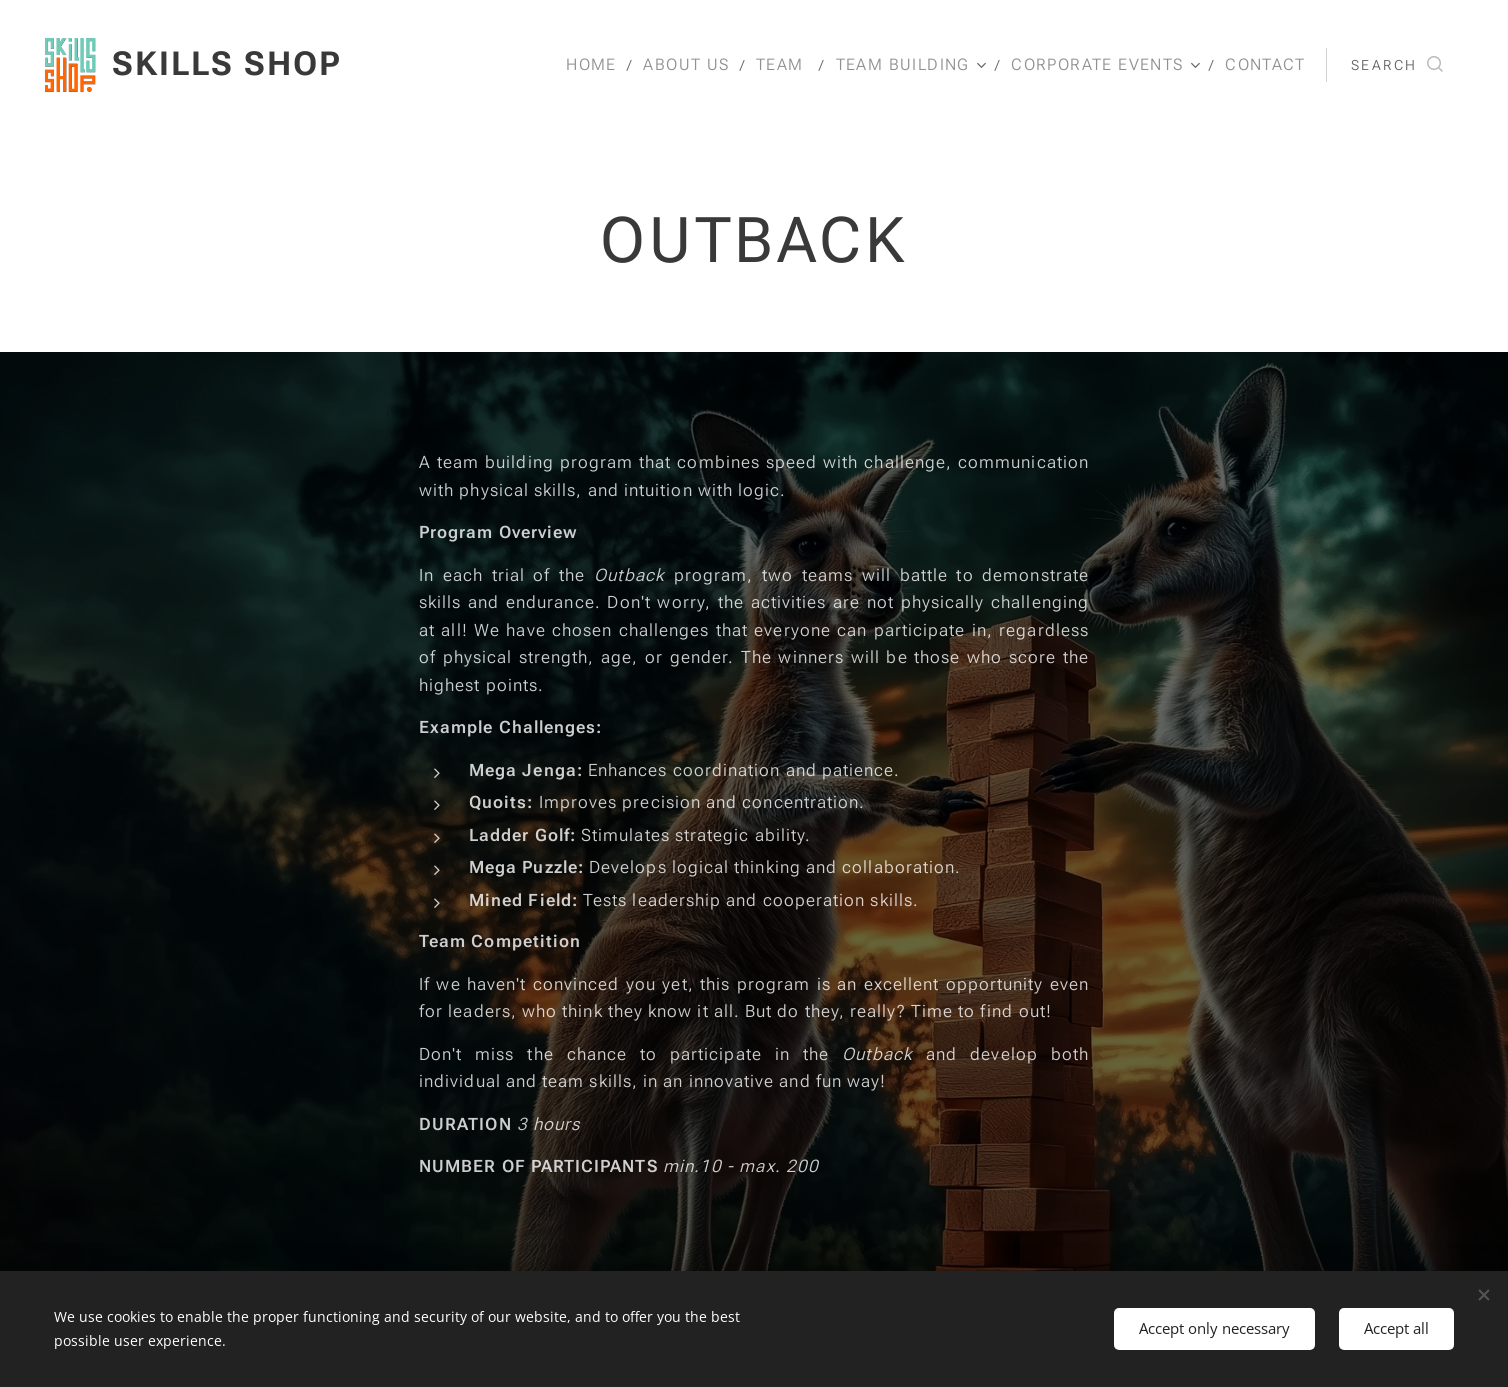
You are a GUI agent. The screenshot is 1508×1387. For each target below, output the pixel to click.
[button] (1397, 65)
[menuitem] (606, 65)
